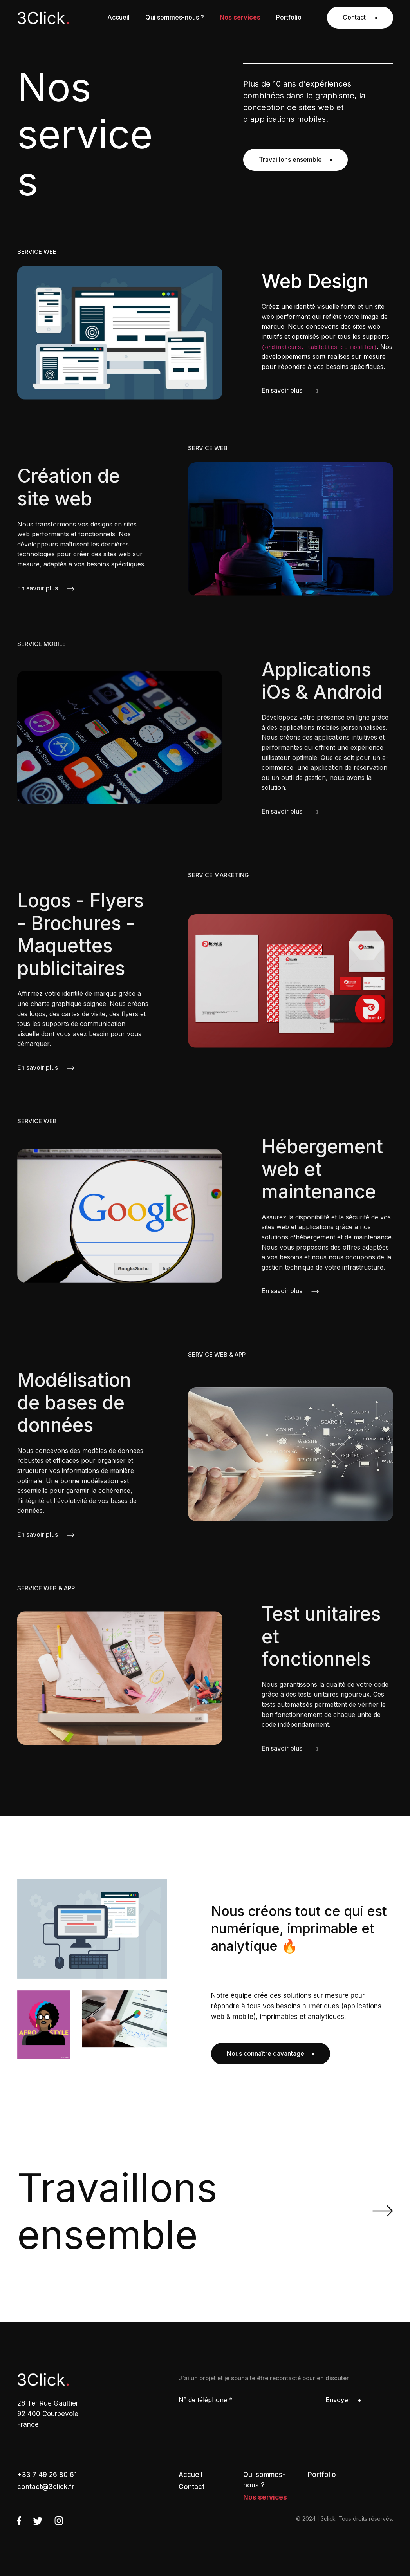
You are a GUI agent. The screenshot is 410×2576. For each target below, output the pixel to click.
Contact (360, 17)
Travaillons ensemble (295, 159)
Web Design (315, 281)
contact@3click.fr (45, 2487)
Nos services (265, 2497)
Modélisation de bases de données (74, 1402)
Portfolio (322, 2474)
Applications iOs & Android (322, 680)
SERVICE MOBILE (41, 644)
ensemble (117, 2211)
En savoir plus (290, 390)
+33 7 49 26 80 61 (47, 2474)
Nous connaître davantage (270, 2053)
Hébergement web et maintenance (322, 1169)
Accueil (190, 2474)
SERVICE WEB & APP (217, 1354)
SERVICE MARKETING (218, 875)
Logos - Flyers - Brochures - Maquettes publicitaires (80, 934)
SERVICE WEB (37, 251)
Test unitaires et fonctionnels (321, 1636)
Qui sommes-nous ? (264, 2480)
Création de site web (68, 487)
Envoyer (343, 2400)
